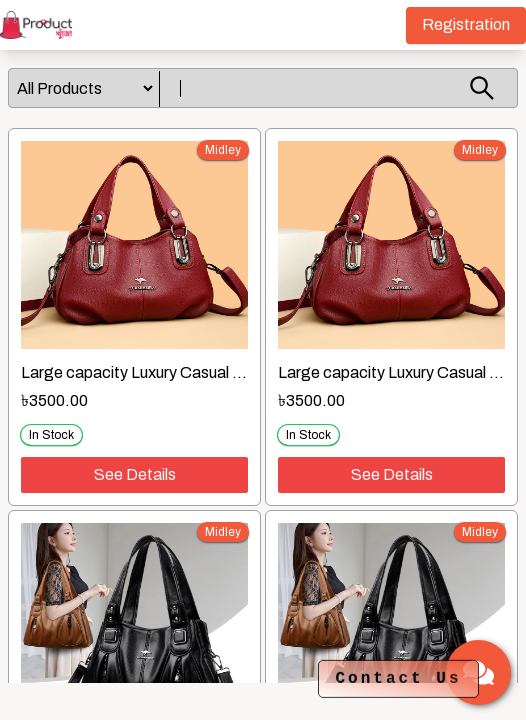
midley (223, 150)
